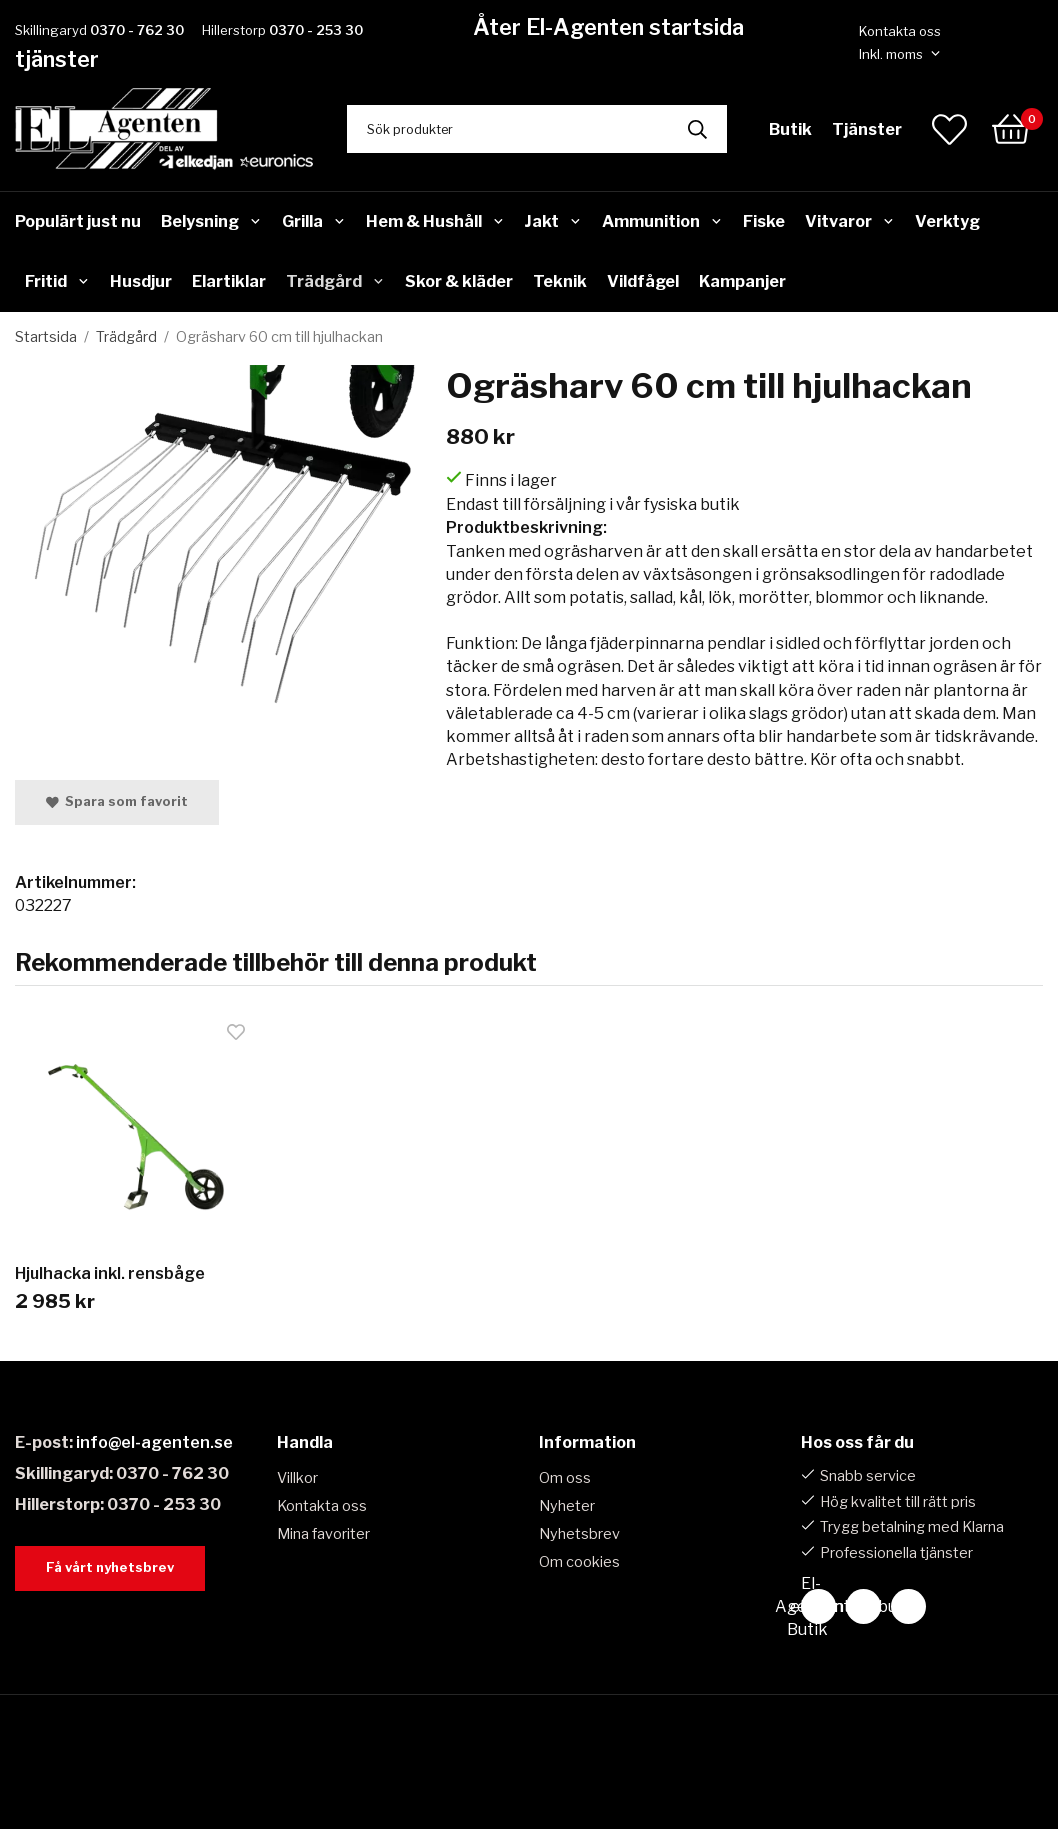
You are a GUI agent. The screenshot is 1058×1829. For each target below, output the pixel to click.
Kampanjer (742, 281)
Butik (790, 129)
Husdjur (141, 281)
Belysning (211, 221)
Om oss (565, 1478)
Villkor (297, 1478)
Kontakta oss (900, 32)
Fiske (764, 221)
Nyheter (567, 1506)
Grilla (314, 221)
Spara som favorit (117, 801)
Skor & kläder (459, 281)
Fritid (57, 281)
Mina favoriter (323, 1534)
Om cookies (579, 1562)
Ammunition (662, 221)
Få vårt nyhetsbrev (110, 1567)
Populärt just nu (78, 221)
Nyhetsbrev (579, 1534)
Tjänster (867, 129)
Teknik (560, 281)
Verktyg (947, 221)
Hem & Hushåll (435, 221)
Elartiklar (229, 281)
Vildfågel (643, 281)
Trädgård (335, 281)
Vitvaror (850, 221)
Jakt (553, 221)
